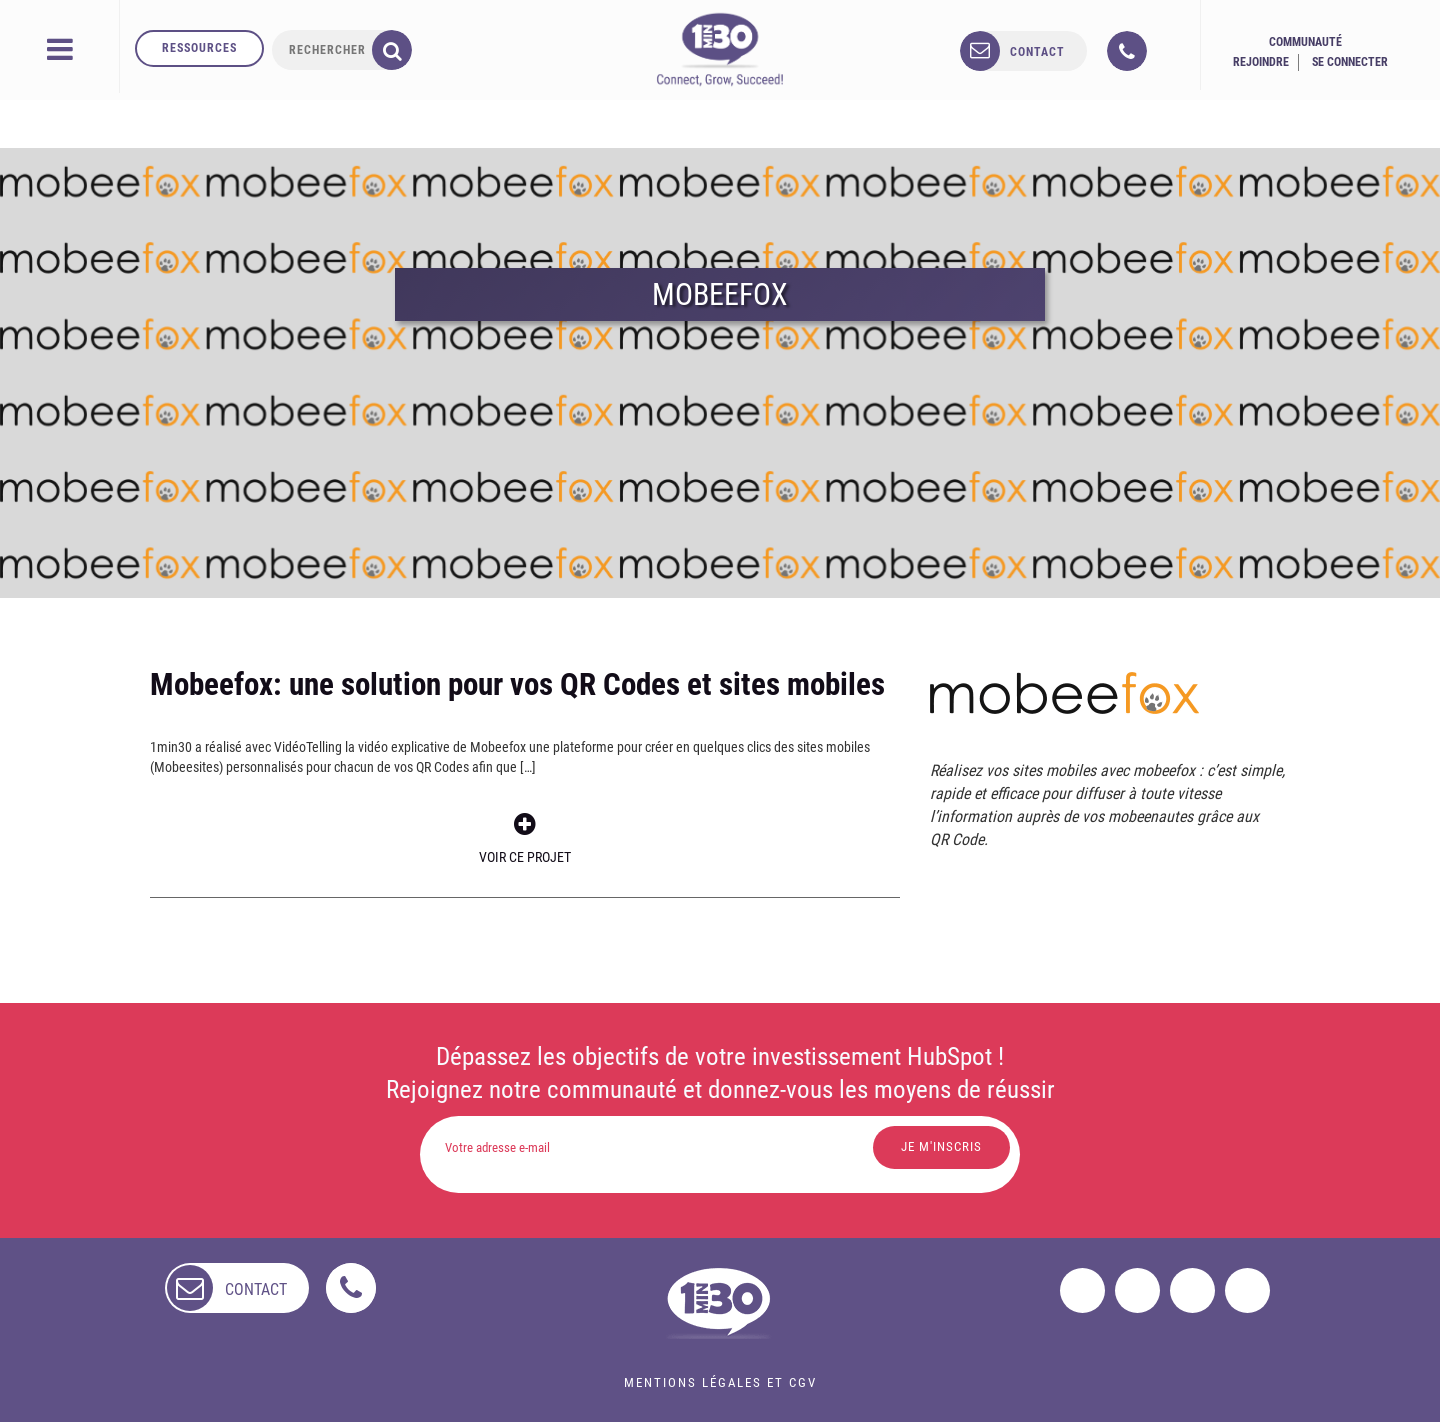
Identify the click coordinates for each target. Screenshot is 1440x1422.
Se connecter (1350, 62)
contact (1037, 52)
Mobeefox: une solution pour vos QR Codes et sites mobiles (517, 684)
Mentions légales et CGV (720, 1382)
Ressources (199, 48)
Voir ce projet (525, 838)
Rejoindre (1261, 62)
